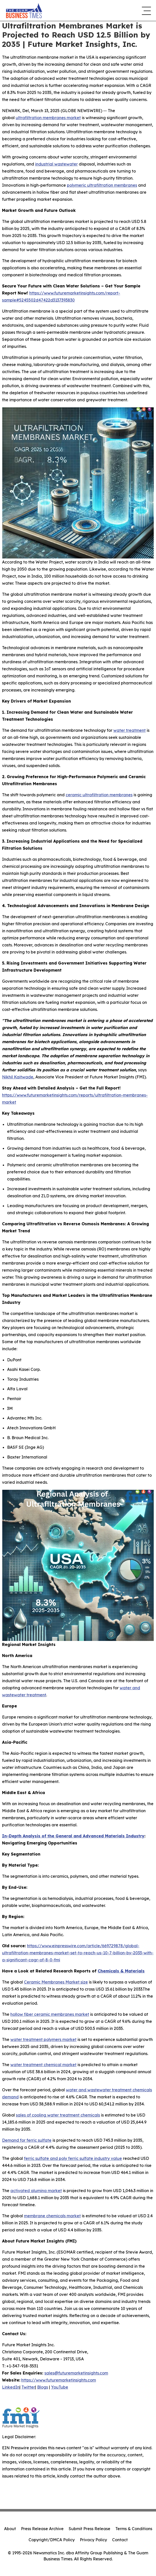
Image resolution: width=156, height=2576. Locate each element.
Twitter (28, 2387)
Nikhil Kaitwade (17, 1076)
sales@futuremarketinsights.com (76, 2372)
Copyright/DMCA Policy (52, 2539)
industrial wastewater (56, 164)
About (10, 2528)
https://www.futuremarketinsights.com (58, 2380)
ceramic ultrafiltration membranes (99, 794)
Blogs (42, 2387)
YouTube (59, 2387)
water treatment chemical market (43, 2064)
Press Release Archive (42, 2528)
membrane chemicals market (52, 2215)
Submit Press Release (89, 2528)
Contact (120, 2539)
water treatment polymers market (43, 2039)
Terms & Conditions (133, 2528)
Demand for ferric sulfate (26, 2140)
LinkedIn (10, 2387)
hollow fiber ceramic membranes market (49, 2014)
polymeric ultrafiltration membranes (102, 185)
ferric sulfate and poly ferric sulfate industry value (73, 2158)
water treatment (129, 730)
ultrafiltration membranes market (48, 117)
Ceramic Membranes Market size (56, 1982)
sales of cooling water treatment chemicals (58, 2115)
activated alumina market (36, 2190)
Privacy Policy (93, 2539)
